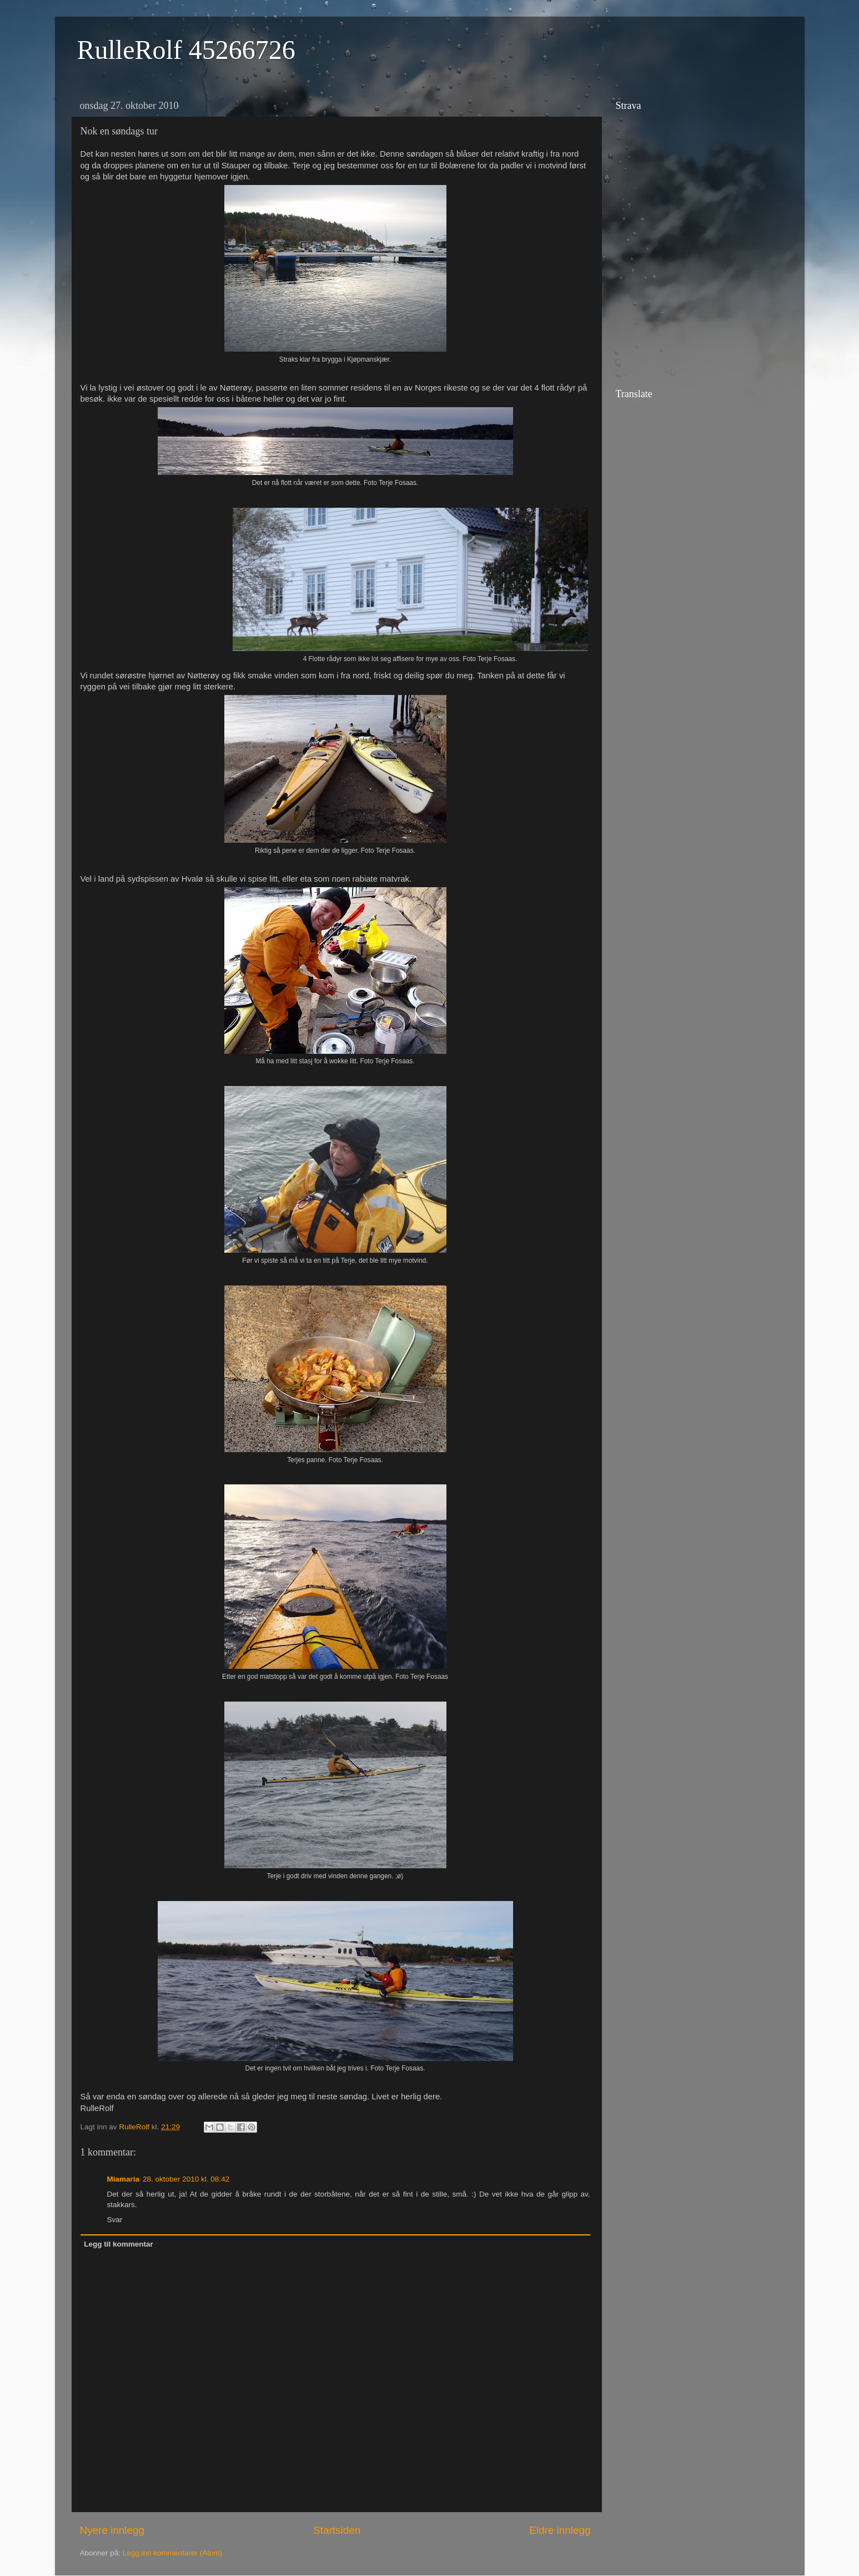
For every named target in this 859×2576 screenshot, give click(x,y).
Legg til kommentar (118, 2244)
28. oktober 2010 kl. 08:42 (186, 2179)
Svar (115, 2219)
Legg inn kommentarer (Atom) (172, 2553)
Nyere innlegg (112, 2530)
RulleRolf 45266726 (186, 49)
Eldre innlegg (559, 2530)
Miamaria (123, 2179)
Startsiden (336, 2530)
